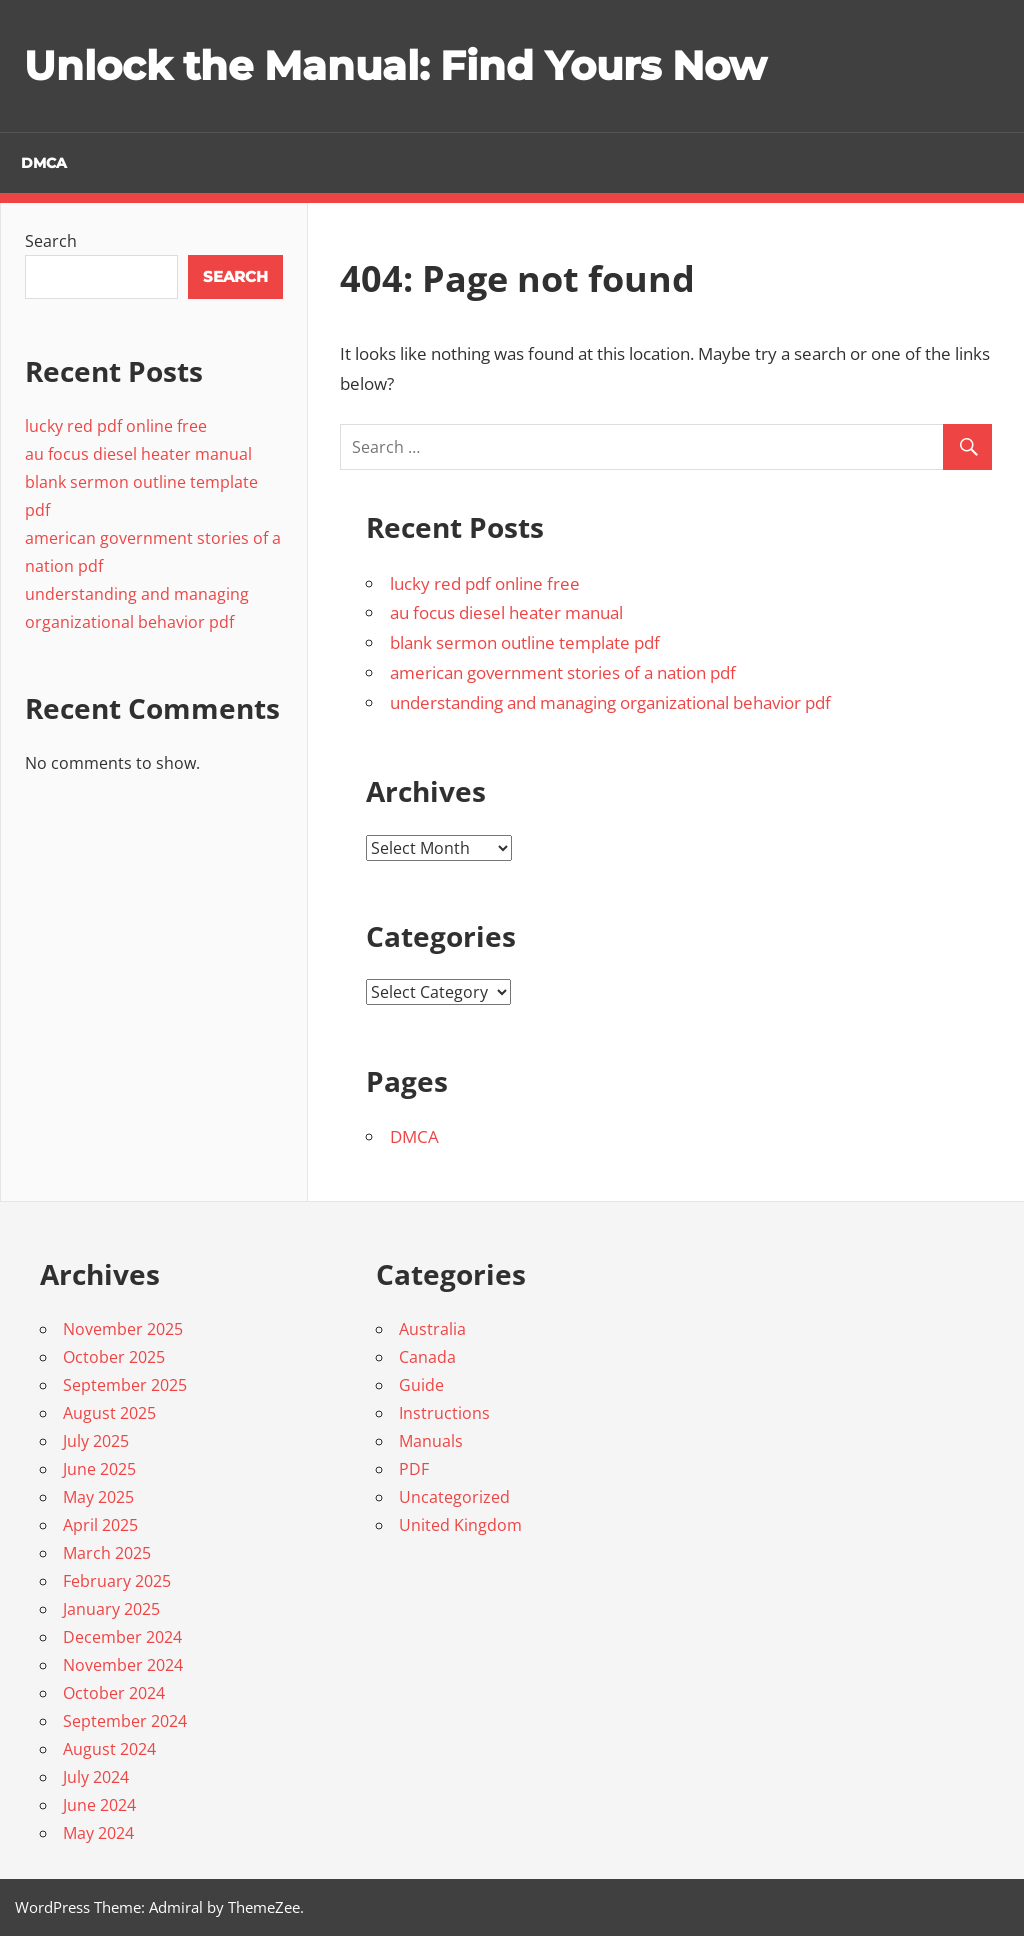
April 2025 (100, 1525)
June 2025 (99, 1469)
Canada (427, 1357)
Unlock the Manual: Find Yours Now (395, 65)
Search (51, 241)
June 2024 (99, 1805)
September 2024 (125, 1721)
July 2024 (96, 1777)
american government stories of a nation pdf (563, 672)
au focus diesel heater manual (506, 612)
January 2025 (111, 1609)
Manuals (431, 1441)
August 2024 (109, 1749)
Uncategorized (454, 1497)
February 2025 (117, 1581)
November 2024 (123, 1665)
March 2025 (107, 1553)
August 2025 (109, 1413)
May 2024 (98, 1833)
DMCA (44, 163)
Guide (421, 1385)
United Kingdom (460, 1525)
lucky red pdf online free (485, 583)
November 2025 (123, 1329)
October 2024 (114, 1693)
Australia (432, 1329)
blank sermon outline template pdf (525, 642)
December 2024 (122, 1637)
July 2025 (96, 1441)
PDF (414, 1469)
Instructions (444, 1413)
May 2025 (98, 1497)
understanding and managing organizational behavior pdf (610, 702)
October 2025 (114, 1357)
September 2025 (125, 1385)
